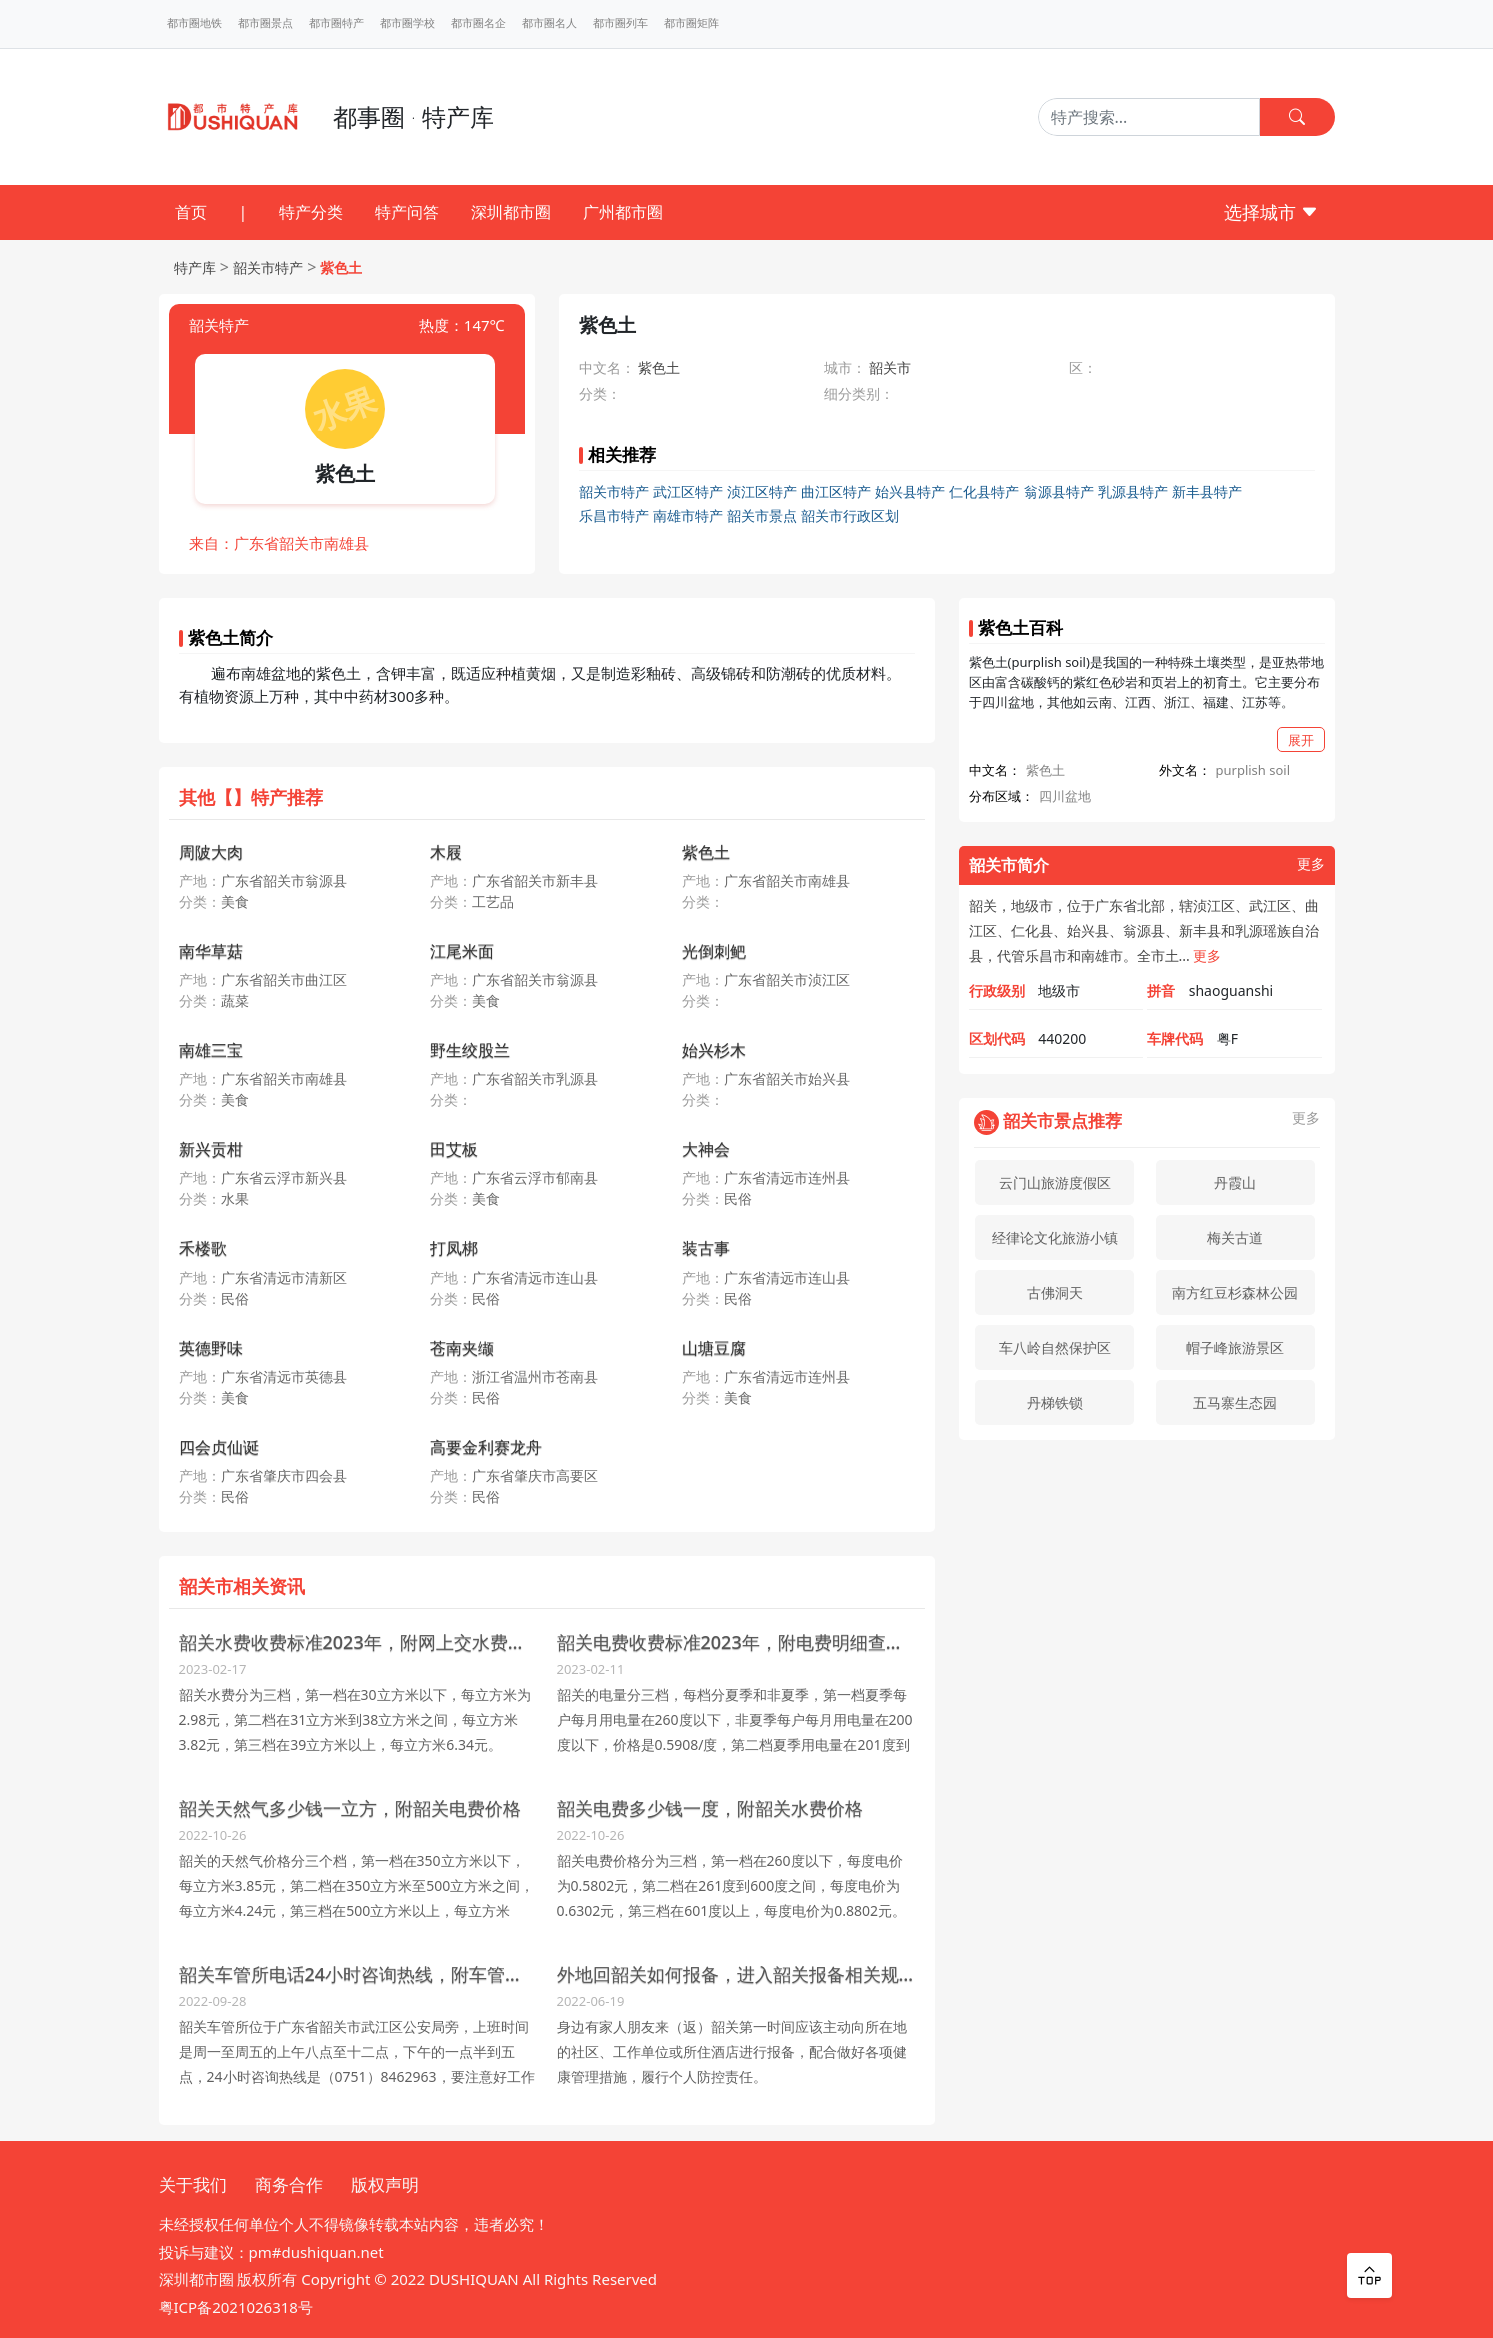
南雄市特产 (688, 515)
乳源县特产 (1133, 491)
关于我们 (193, 2184)
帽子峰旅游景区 (1235, 1347)
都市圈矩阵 (691, 23)
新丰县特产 (1207, 491)
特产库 (195, 267)
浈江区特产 (762, 491)
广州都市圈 (623, 212)
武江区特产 (688, 491)
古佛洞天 (1055, 1292)
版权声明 (385, 2184)
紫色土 (341, 267)
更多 (1311, 864)
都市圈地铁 (194, 23)
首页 (191, 212)
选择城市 (1271, 212)
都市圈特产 (336, 23)
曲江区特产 (836, 491)
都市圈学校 (407, 23)
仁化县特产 (984, 491)
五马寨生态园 (1235, 1402)
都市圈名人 (549, 23)
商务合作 (289, 2184)
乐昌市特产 (614, 515)
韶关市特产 (268, 267)
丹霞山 (1235, 1182)
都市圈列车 (620, 23)
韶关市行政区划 (850, 515)
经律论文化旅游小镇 (1055, 1237)
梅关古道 (1235, 1237)
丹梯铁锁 (1055, 1402)
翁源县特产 (1059, 491)
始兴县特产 (910, 491)
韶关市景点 (762, 515)
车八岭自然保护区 (1055, 1347)
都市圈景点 (265, 23)
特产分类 (311, 212)
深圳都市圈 (511, 212)
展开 (1301, 740)
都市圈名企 (478, 23)
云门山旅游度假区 (1055, 1182)
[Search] (1149, 117)
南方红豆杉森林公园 (1235, 1292)
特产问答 (407, 212)
